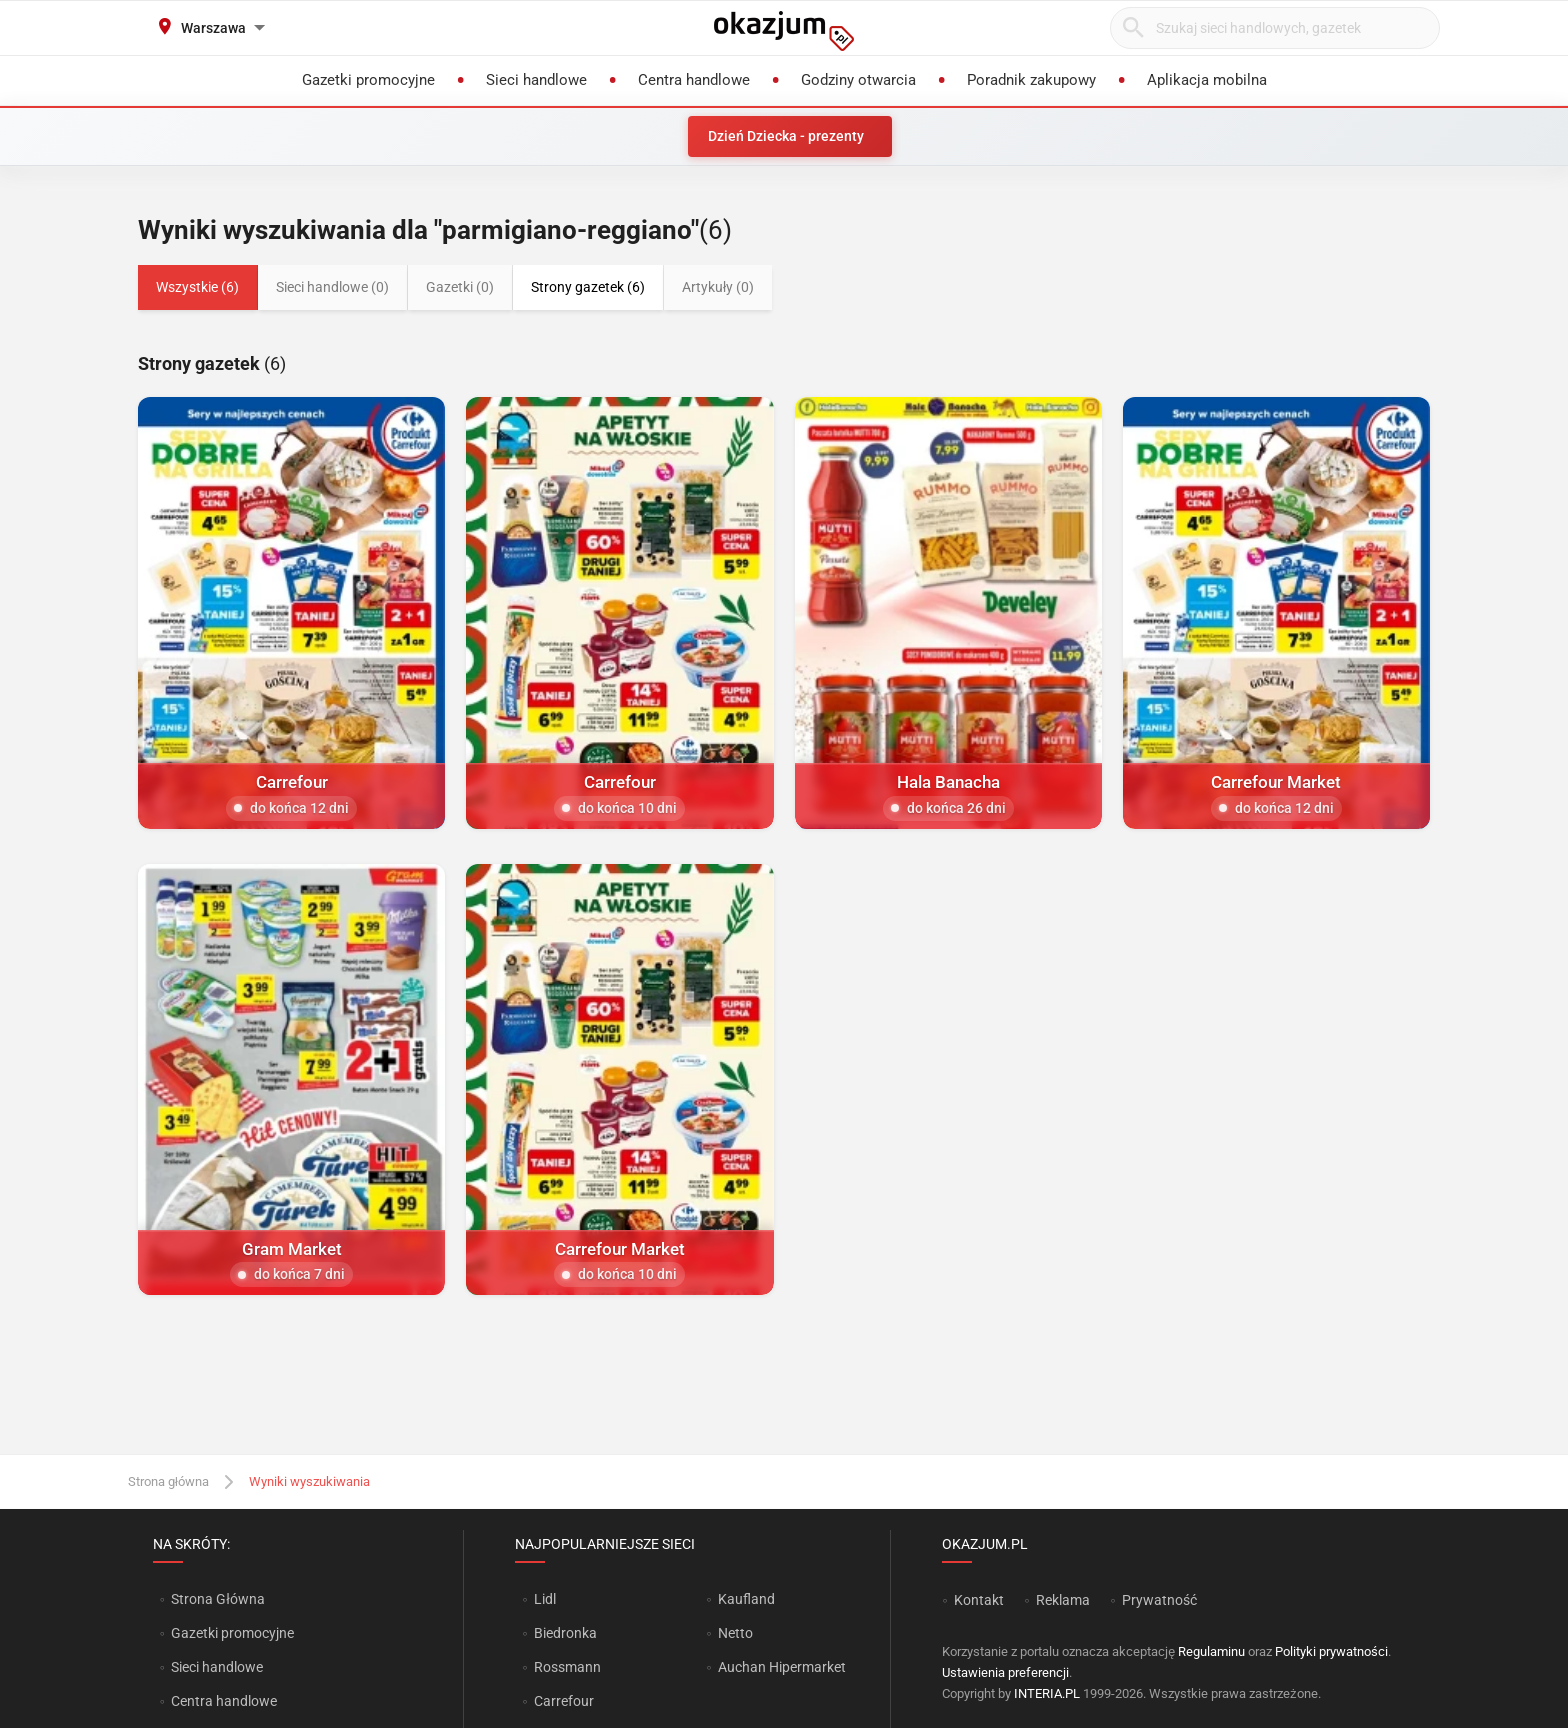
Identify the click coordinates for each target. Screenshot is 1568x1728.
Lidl (545, 1599)
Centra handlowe (224, 1701)
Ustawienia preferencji (1005, 1672)
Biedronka (565, 1633)
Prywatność (1159, 1600)
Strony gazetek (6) (588, 287)
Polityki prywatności (1331, 1651)
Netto (735, 1633)
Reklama (1063, 1600)
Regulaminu (1211, 1651)
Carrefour (564, 1701)
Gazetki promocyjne (232, 1633)
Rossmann (567, 1667)
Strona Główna (217, 1599)
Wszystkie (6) (197, 287)
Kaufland (746, 1599)
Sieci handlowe (217, 1667)
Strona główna (168, 1481)
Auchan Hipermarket (782, 1667)
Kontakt (979, 1600)
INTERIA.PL (1047, 1693)
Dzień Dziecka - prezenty (786, 136)
